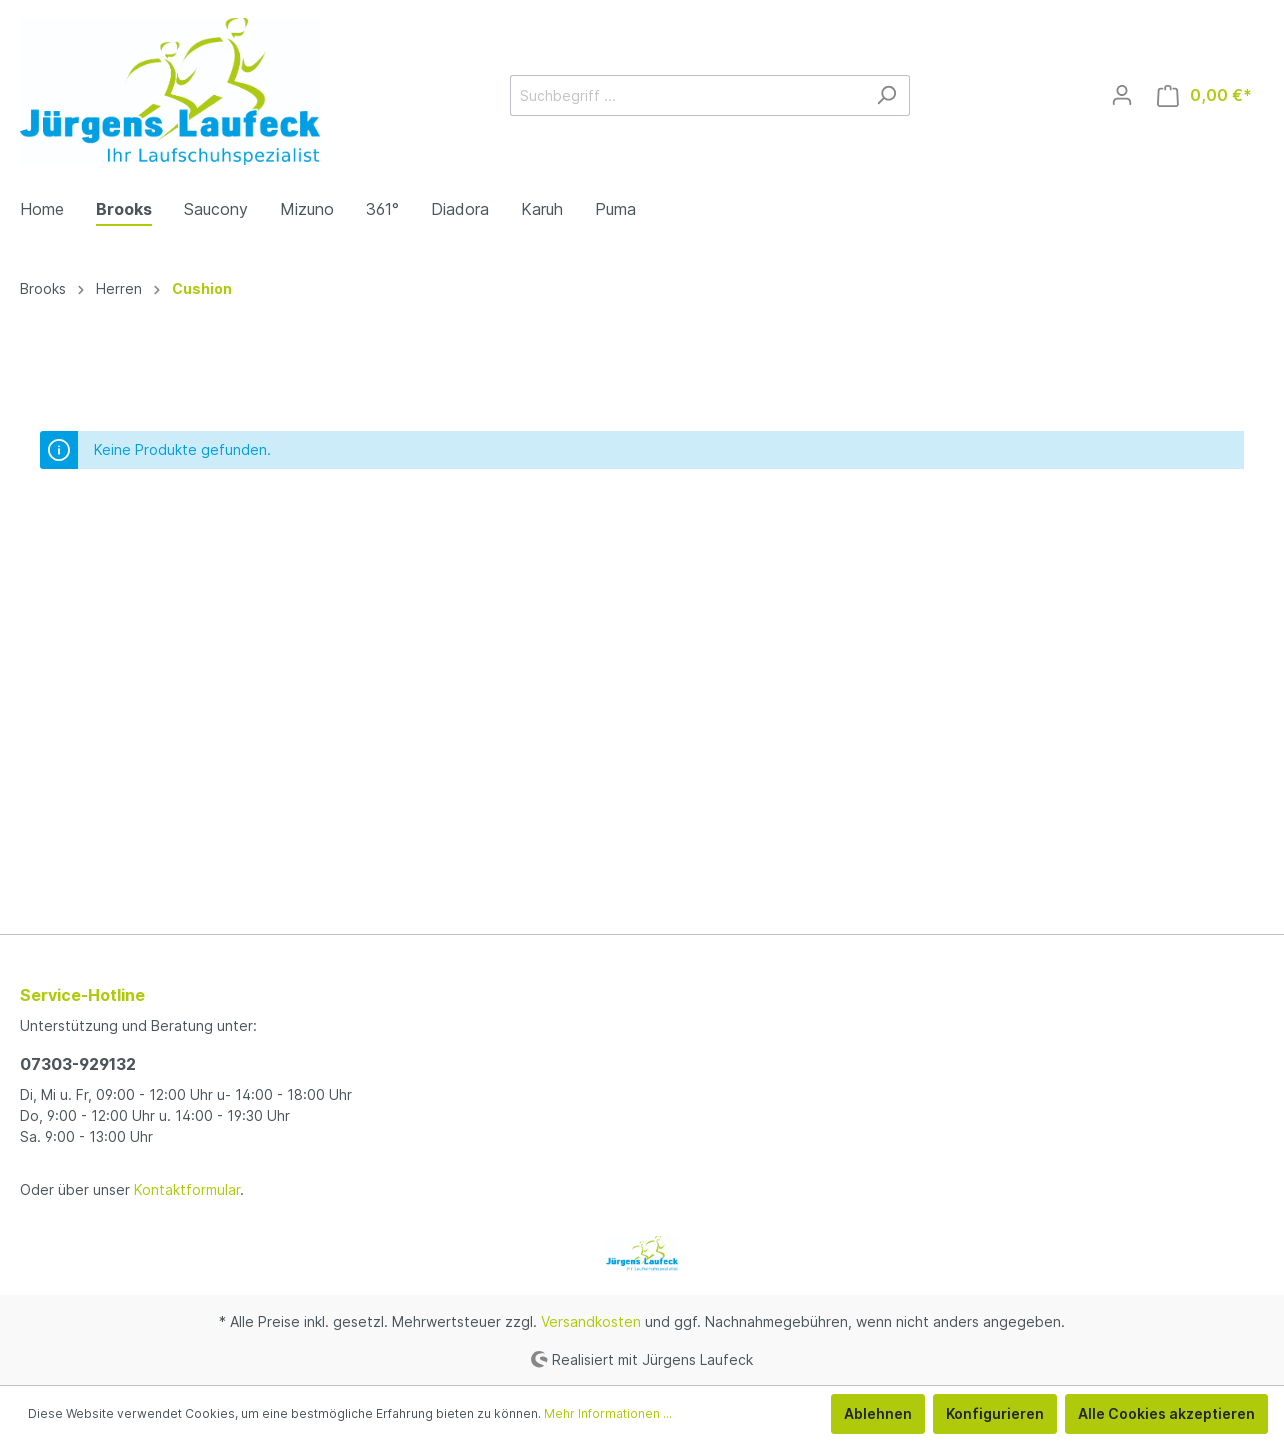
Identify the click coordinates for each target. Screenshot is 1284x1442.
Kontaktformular (187, 1189)
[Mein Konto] (1122, 95)
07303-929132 (78, 1064)
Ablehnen (878, 1413)
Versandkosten (591, 1321)
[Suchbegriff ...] (687, 95)
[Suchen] (886, 95)
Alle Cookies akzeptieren (1166, 1413)
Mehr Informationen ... (608, 1413)
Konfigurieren (995, 1413)
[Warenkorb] (1204, 95)
